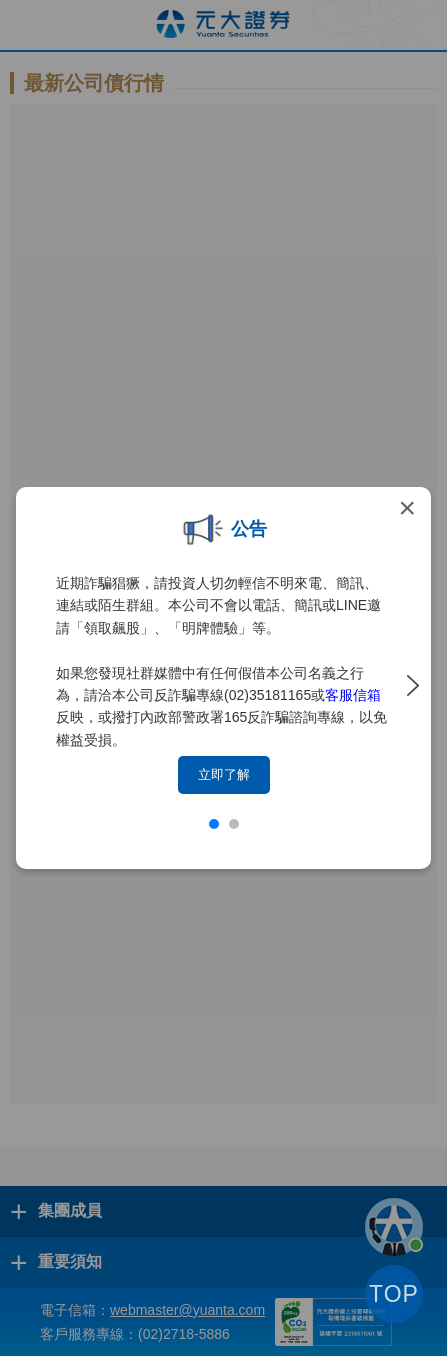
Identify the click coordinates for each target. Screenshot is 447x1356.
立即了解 (224, 774)
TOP (394, 1294)
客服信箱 (353, 695)
